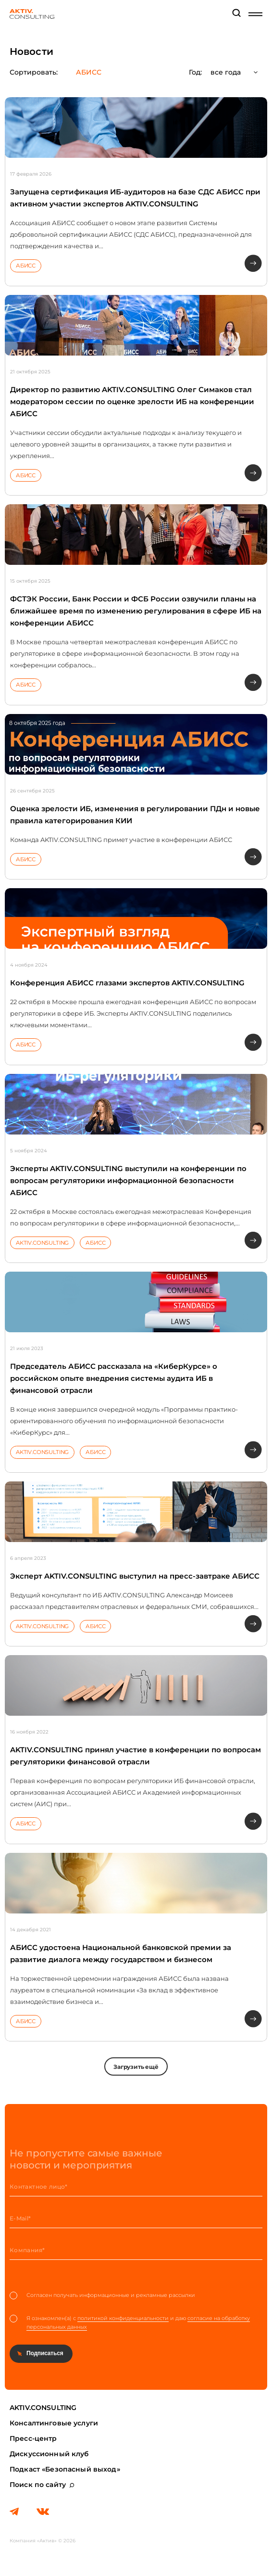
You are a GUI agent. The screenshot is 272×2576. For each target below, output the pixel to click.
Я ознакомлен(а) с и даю (130, 2323)
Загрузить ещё (136, 2066)
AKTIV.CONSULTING (42, 1242)
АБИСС (26, 265)
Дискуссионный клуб (49, 2453)
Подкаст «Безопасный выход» (65, 2469)
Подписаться (44, 2353)
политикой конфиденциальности (123, 2318)
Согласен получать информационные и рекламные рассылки (102, 2295)
